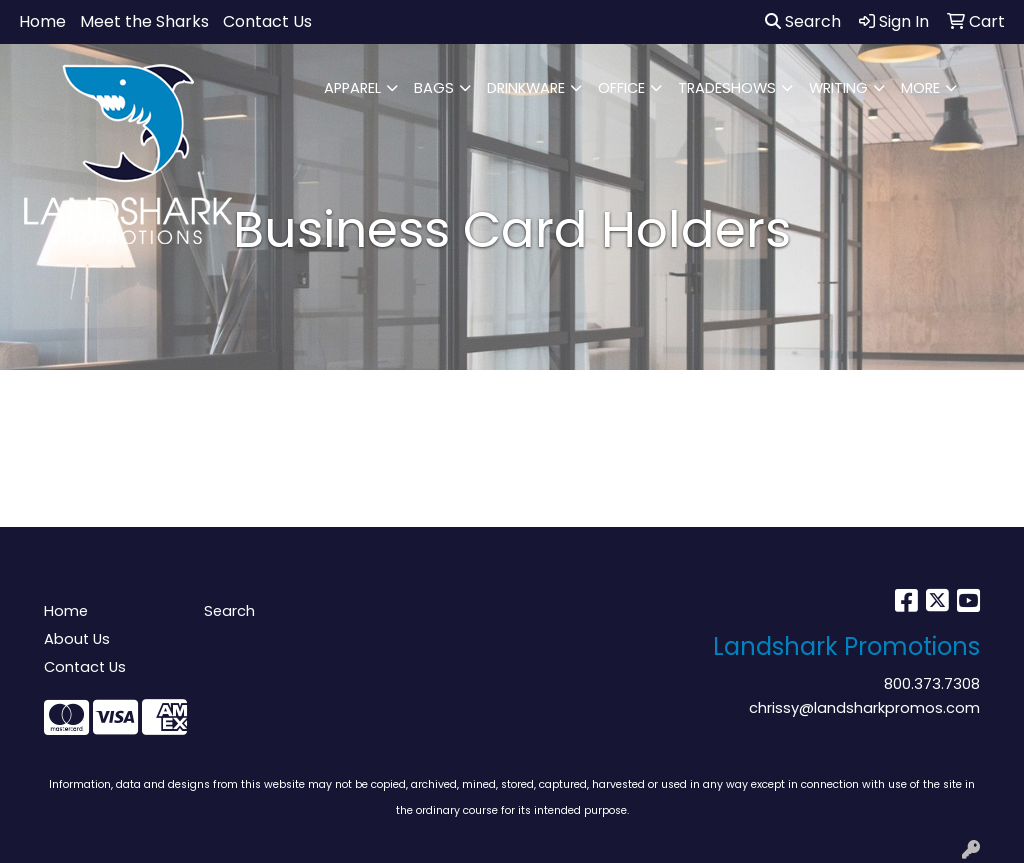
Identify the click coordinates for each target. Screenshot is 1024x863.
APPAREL (352, 88)
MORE (920, 88)
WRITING (838, 88)
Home (42, 21)
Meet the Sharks (144, 21)
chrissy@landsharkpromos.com (864, 708)
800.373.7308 (932, 684)
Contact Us (267, 21)
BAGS (434, 88)
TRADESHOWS (727, 88)
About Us (77, 639)
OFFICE (621, 88)
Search (803, 21)
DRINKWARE (526, 88)
